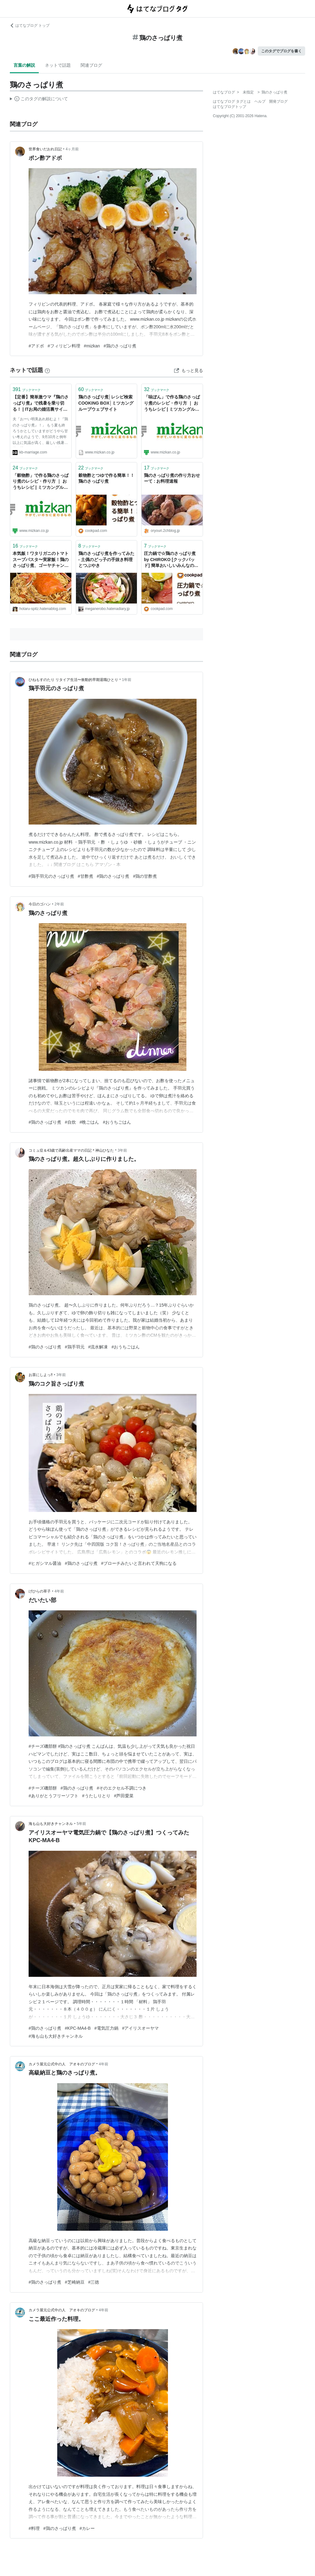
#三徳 (93, 2282)
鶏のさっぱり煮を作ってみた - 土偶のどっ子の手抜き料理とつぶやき (106, 559)
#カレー (87, 2528)
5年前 (81, 1824)
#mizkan (92, 345)
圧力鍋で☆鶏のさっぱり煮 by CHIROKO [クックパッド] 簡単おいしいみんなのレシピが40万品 (171, 560)
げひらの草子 (40, 1591)
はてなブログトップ (229, 107)
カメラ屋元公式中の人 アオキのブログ (62, 2064)
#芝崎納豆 (75, 2282)
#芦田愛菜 (124, 1795)
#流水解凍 (98, 1346)
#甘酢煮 (85, 876)
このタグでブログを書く (281, 51)
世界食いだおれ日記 (45, 149)
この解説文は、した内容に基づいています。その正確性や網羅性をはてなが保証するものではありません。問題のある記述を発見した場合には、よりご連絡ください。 (39, 99)
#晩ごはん (89, 1122)
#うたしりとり (96, 1795)
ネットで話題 (58, 65)
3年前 (122, 1150)
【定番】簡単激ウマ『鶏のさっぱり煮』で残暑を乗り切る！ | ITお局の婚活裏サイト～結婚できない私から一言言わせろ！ (41, 403)
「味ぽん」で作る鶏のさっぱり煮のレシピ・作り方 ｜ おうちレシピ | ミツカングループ (172, 403)
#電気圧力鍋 (106, 2028)
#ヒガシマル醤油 (45, 1563)
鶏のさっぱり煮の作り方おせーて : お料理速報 (172, 478)
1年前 (127, 680)
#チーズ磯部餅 (43, 1788)
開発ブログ (278, 101)
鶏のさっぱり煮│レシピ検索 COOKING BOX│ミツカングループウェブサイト (106, 402)
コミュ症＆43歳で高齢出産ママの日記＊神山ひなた (71, 1150)
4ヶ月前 (72, 149)
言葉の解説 (24, 65)
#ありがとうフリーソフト (53, 1795)
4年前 (59, 1591)
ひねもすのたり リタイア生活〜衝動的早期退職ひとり (73, 680)
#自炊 (70, 1122)
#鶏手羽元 (75, 1346)
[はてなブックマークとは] (47, 370)
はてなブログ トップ (30, 25)
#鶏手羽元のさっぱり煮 (51, 876)
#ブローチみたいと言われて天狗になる (139, 1563)
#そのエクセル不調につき (122, 1788)
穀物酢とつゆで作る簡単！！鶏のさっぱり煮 (106, 478)
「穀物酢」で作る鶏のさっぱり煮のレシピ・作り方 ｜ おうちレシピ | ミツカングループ (41, 482)
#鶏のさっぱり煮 (120, 345)
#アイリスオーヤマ (140, 2028)
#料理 (34, 2528)
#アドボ (36, 345)
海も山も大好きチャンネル (51, 1824)
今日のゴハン (40, 904)
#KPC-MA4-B (78, 2028)
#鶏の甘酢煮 (145, 876)
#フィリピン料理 (64, 345)
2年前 (59, 904)
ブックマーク (27, 389)
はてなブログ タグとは (232, 101)
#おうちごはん (117, 1122)
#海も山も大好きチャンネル (56, 2036)
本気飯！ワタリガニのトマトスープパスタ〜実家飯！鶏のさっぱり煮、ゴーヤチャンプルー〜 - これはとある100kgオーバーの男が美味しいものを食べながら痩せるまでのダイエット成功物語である (41, 560)
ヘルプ (259, 101)
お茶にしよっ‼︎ (41, 1375)
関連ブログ (91, 65)
